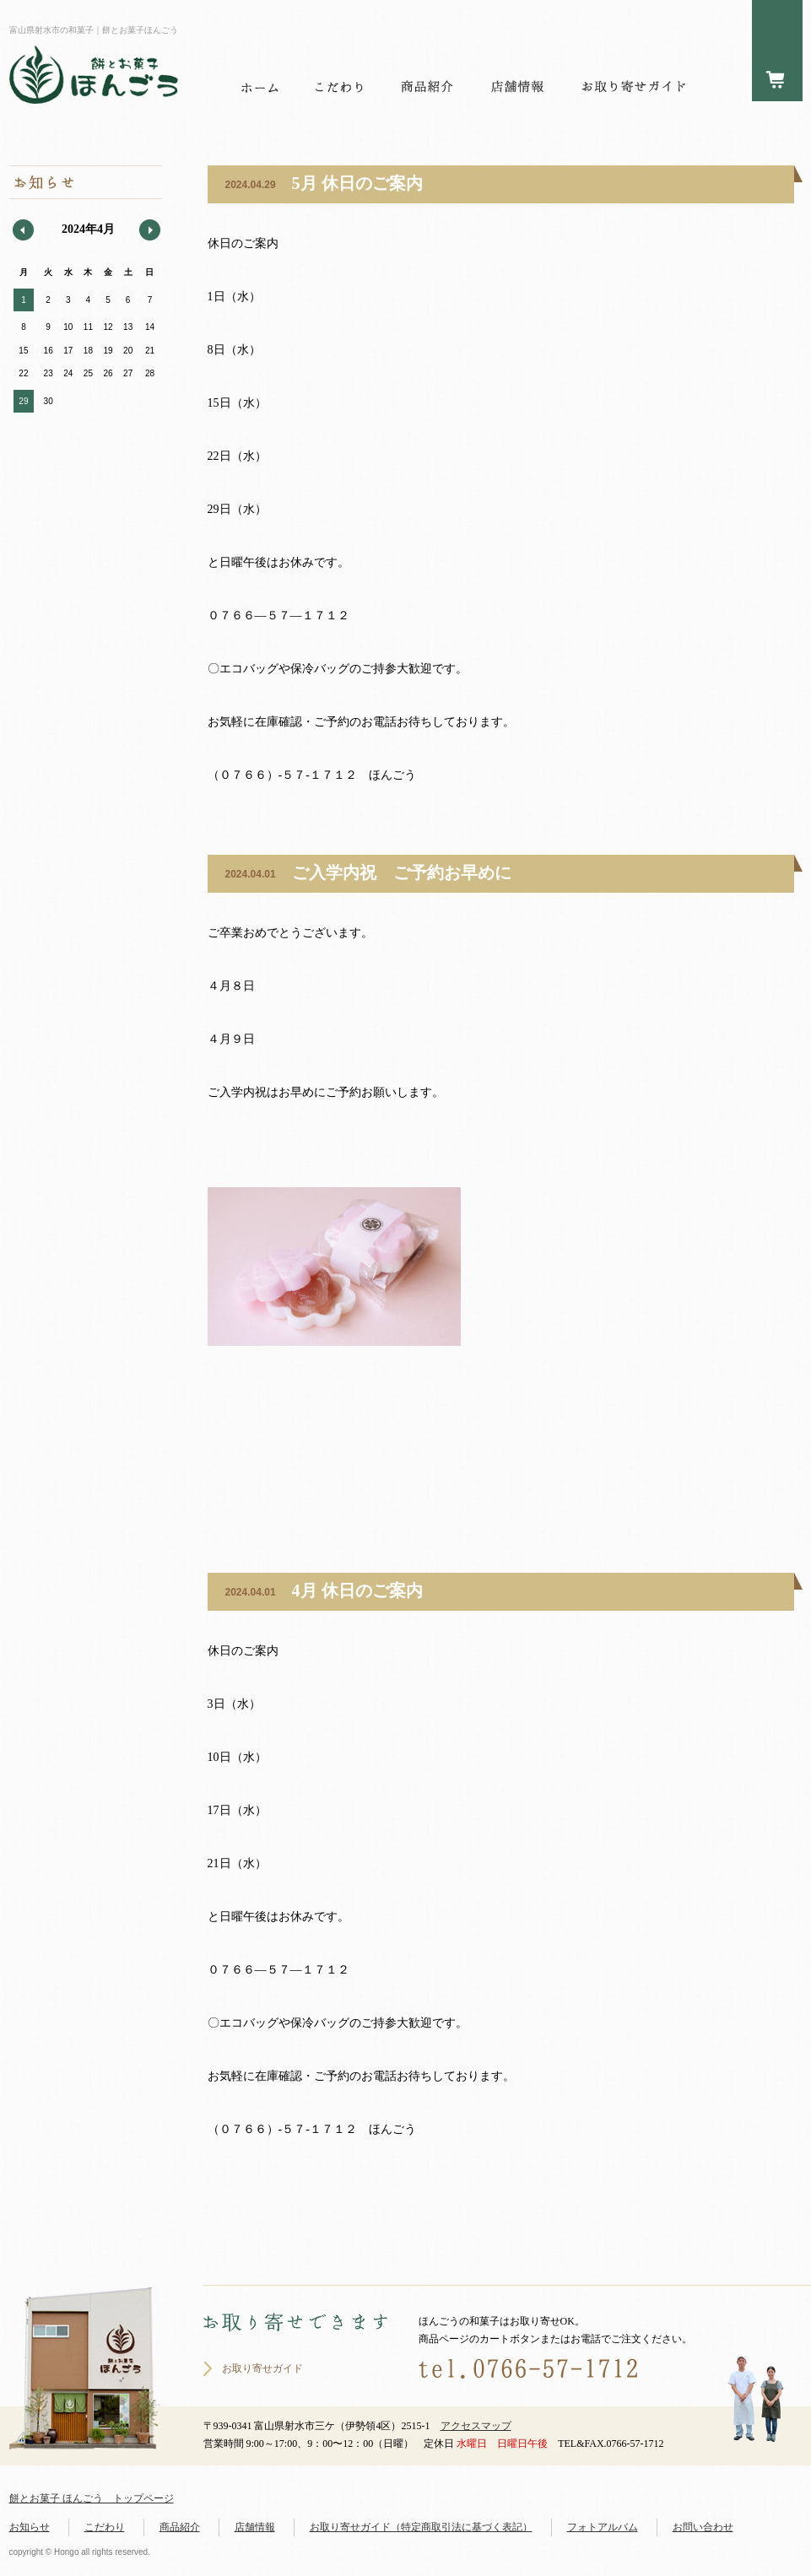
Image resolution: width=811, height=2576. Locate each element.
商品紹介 (179, 2527)
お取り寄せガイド (262, 2368)
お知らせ (29, 2527)
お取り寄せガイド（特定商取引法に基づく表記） (421, 2527)
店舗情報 (255, 2527)
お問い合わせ (703, 2527)
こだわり (104, 2527)
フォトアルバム (602, 2527)
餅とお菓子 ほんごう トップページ (91, 2498)
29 (23, 401)
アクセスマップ (476, 2426)
